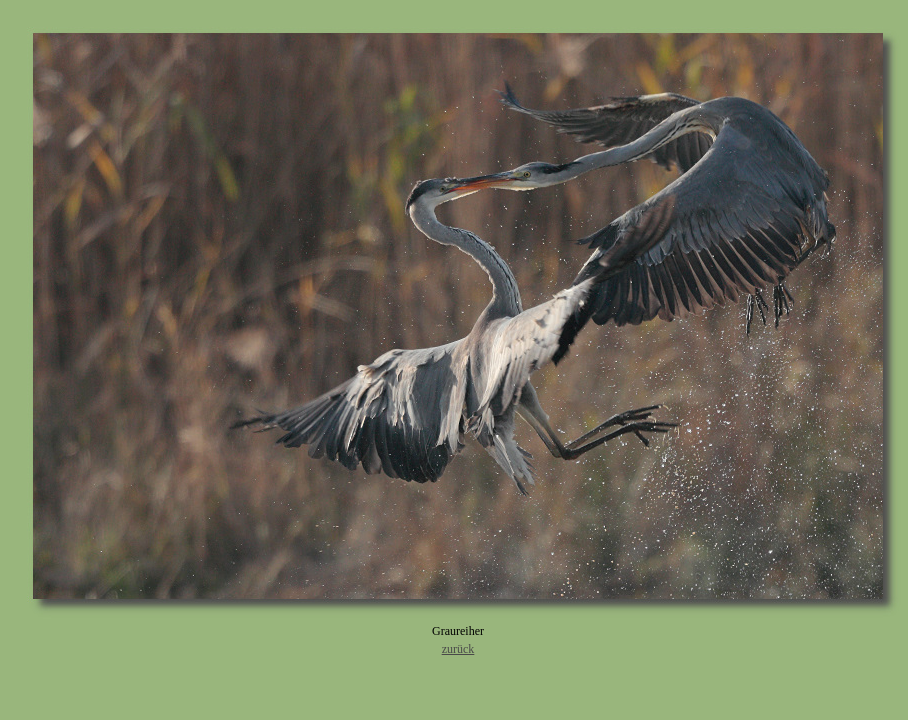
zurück (458, 649)
